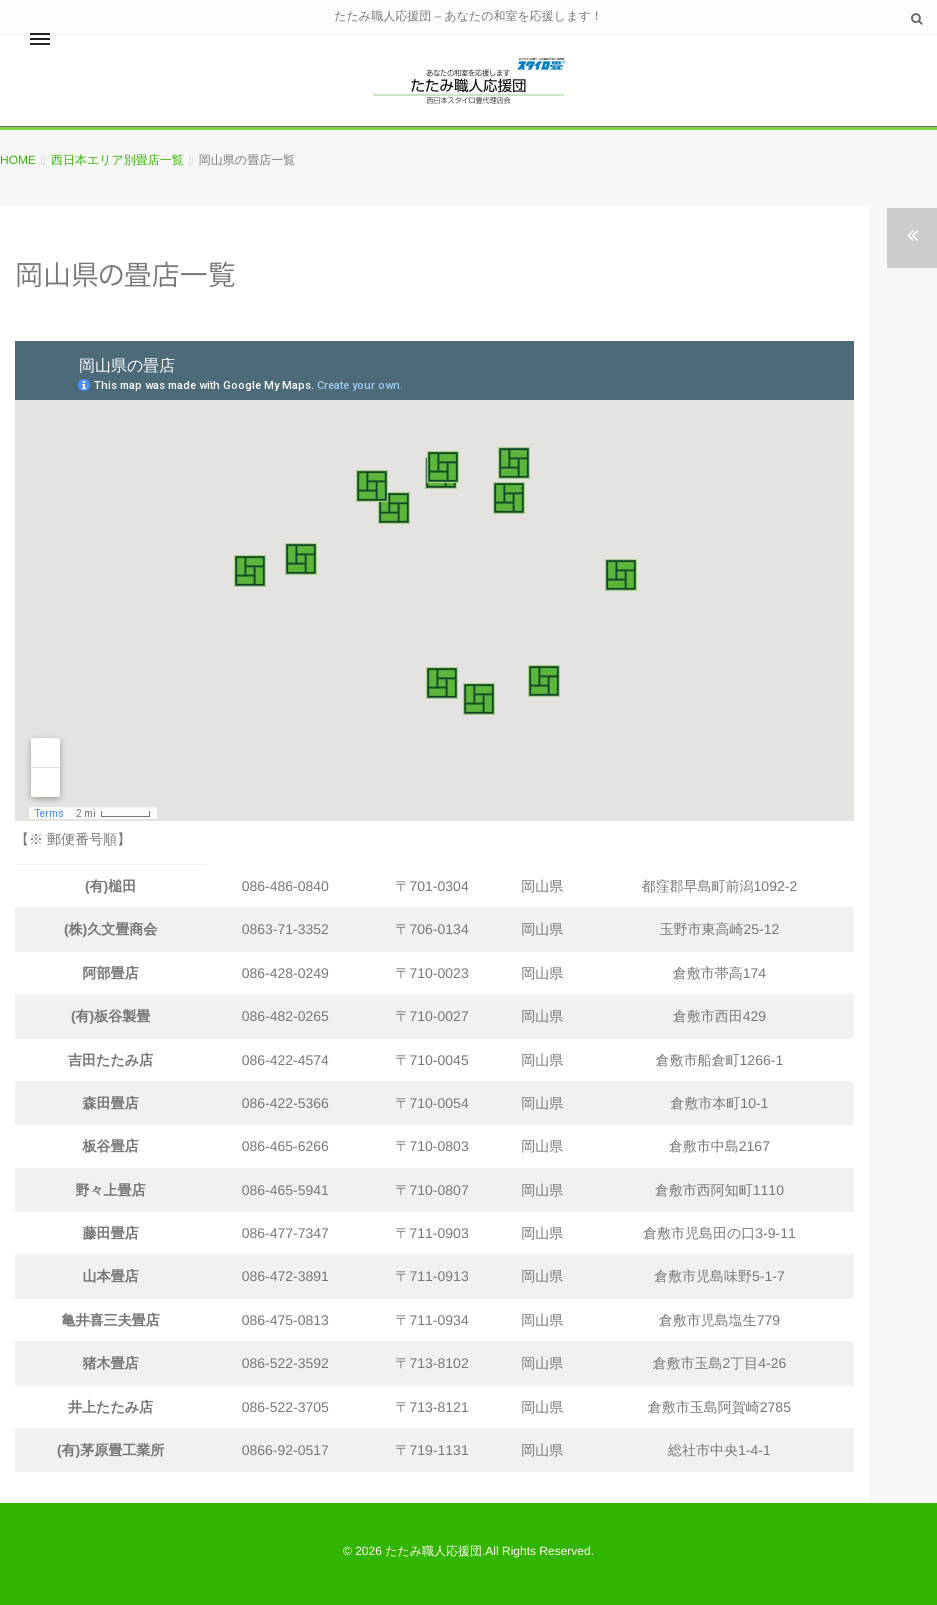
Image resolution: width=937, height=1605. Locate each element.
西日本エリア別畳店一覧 (117, 160)
